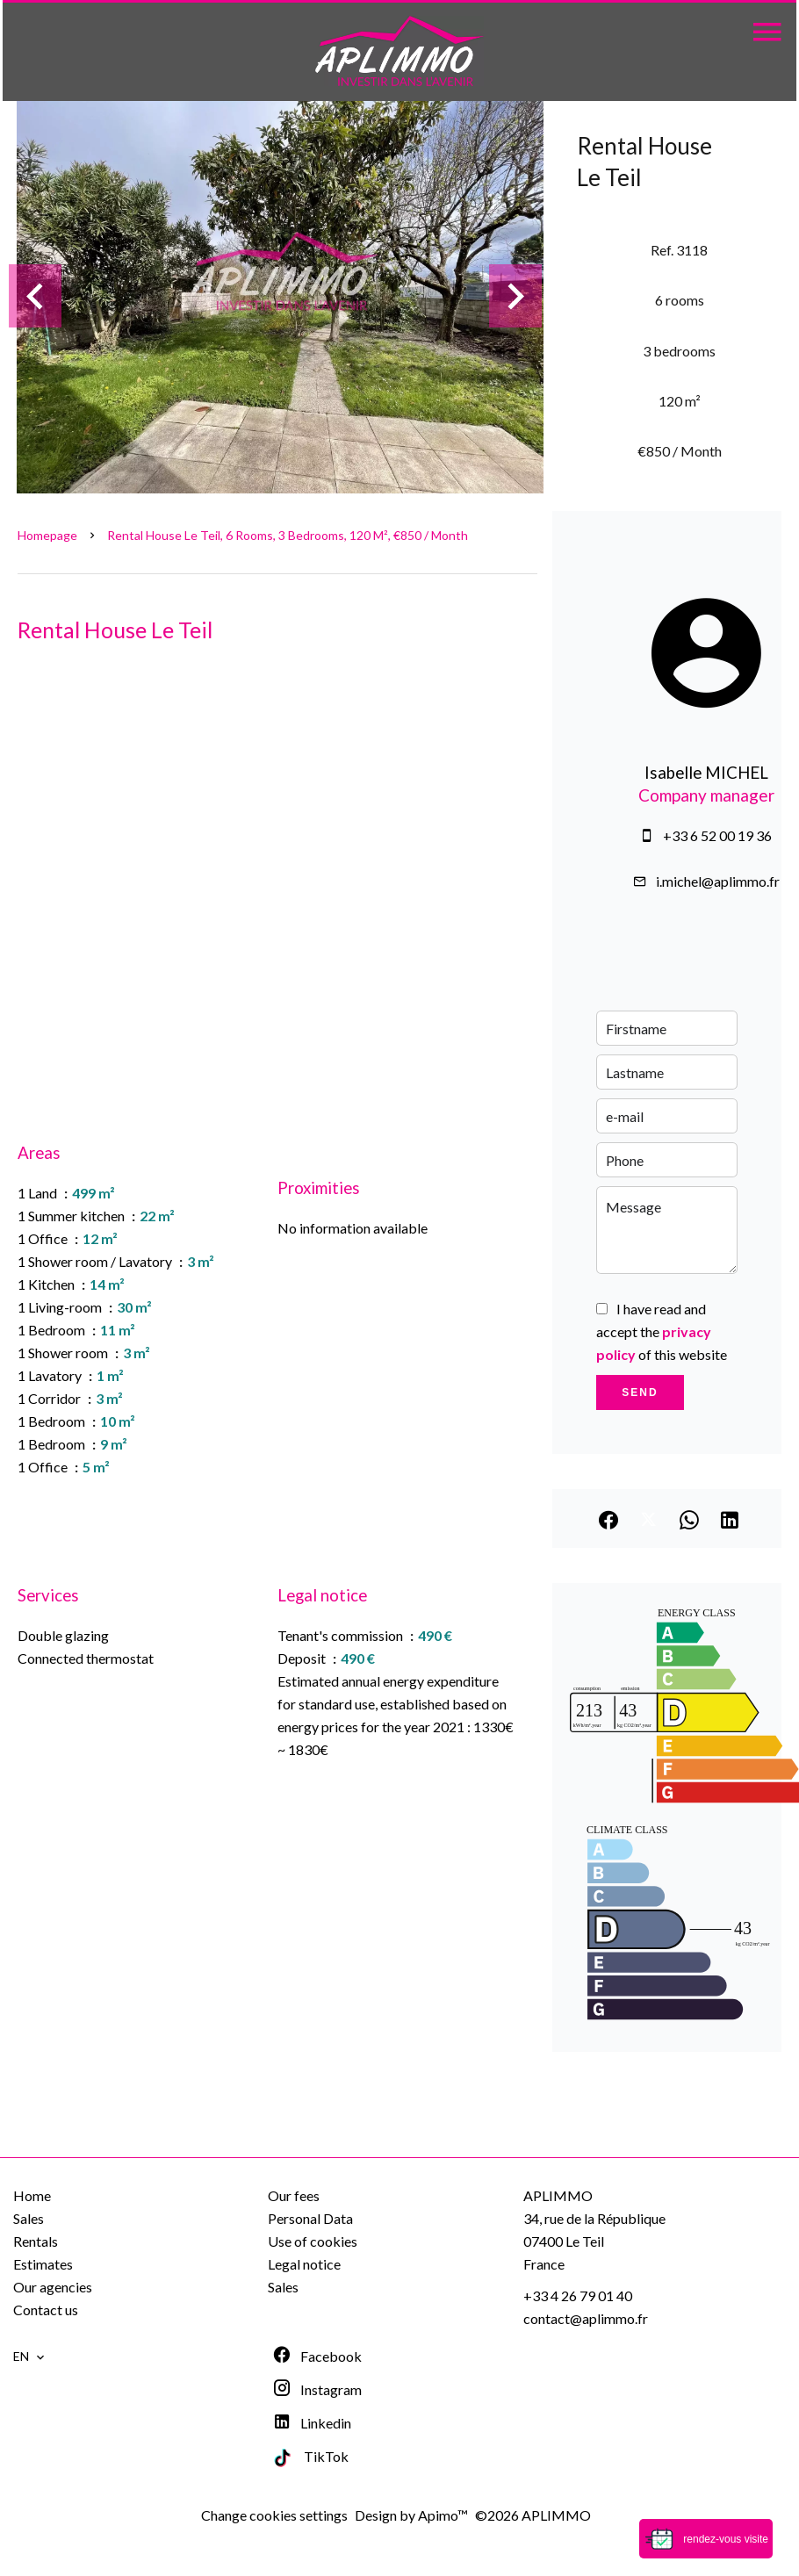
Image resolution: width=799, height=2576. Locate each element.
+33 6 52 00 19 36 (717, 835)
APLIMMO (558, 2195)
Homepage (47, 535)
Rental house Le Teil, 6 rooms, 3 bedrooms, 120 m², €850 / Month (287, 535)
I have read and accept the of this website (661, 1331)
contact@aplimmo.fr (585, 2318)
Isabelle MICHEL (706, 772)
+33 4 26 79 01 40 (577, 2295)
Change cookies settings (274, 2515)
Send (640, 1392)
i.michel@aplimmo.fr (718, 881)
